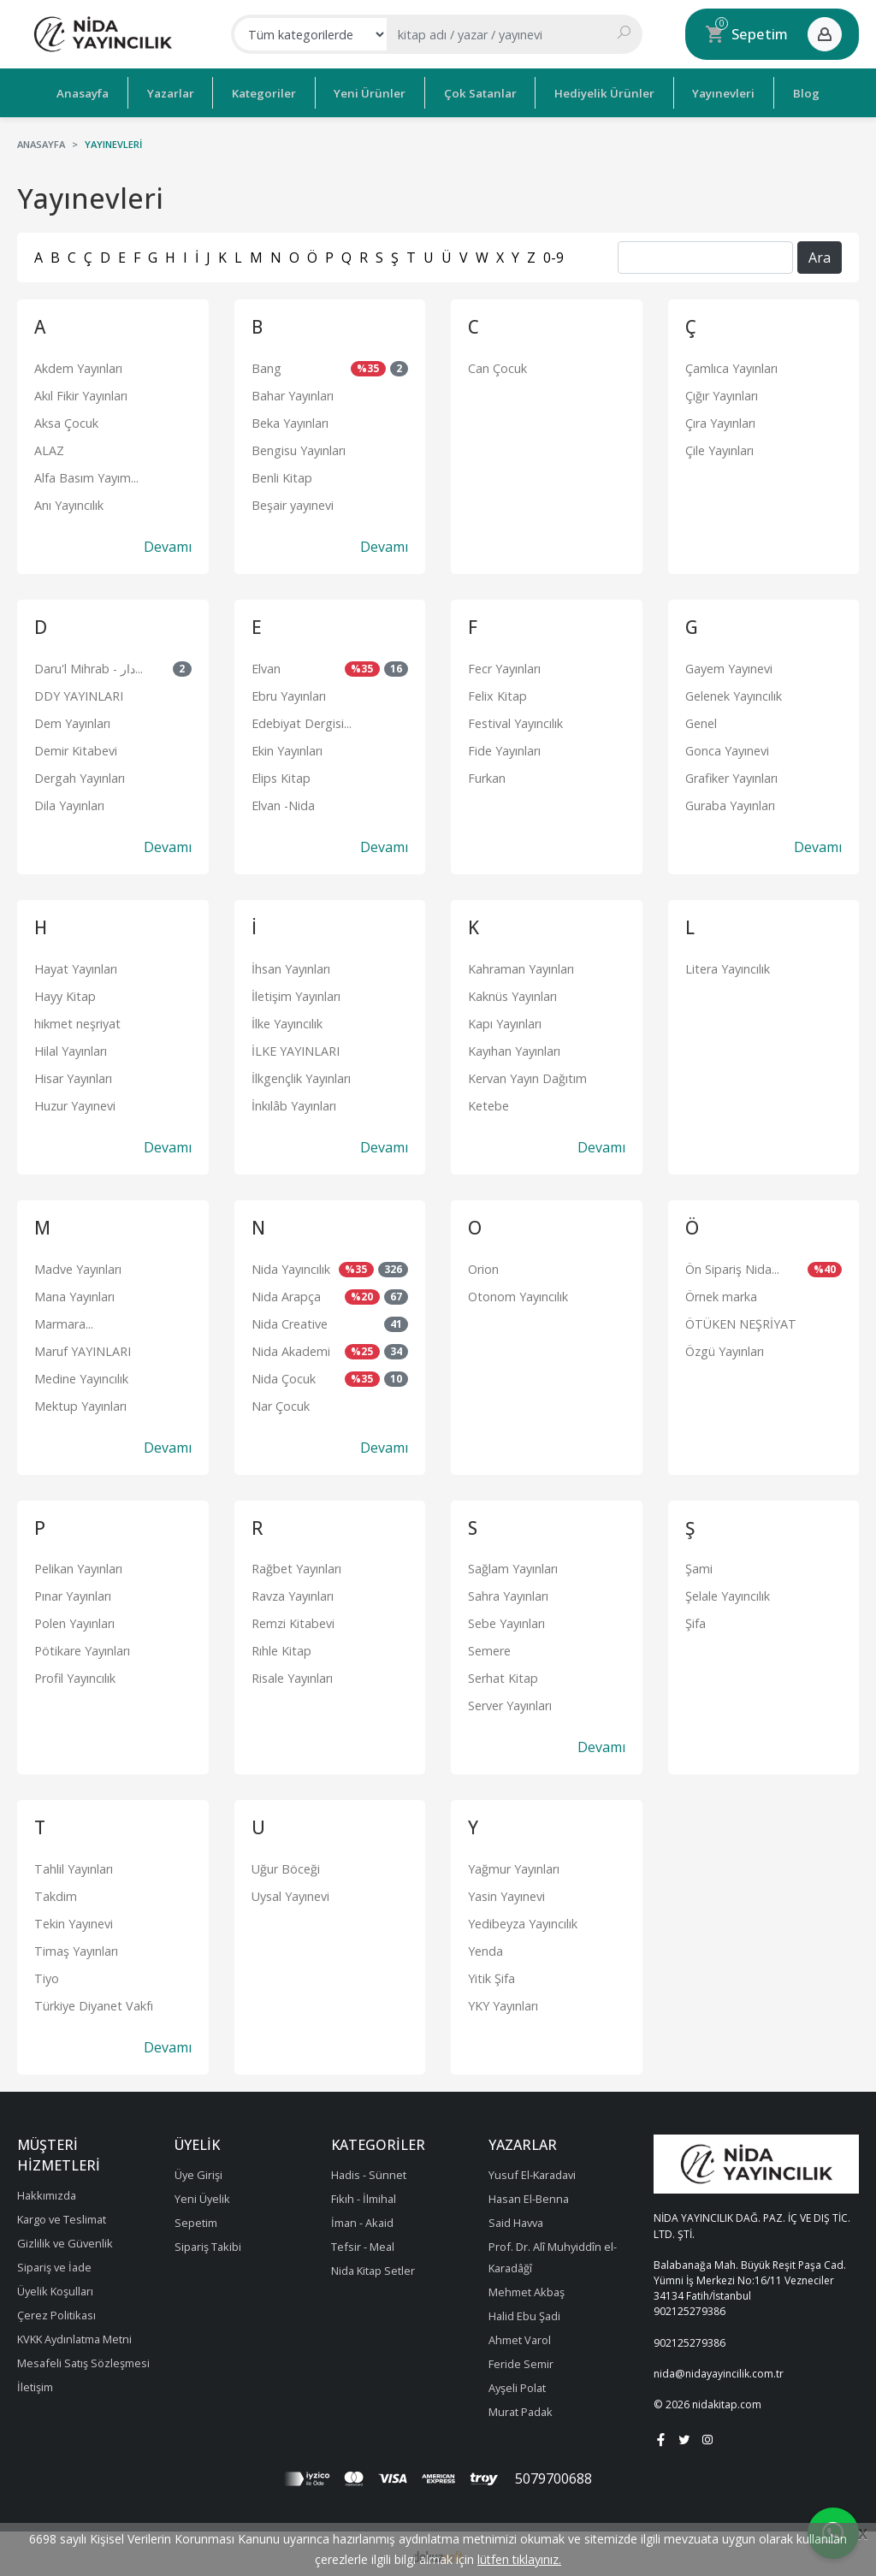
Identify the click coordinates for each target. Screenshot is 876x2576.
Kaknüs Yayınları (512, 993)
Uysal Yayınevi (290, 1894)
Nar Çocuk (281, 1403)
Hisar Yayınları (73, 1075)
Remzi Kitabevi (293, 1621)
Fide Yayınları (504, 747)
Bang (266, 365)
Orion (483, 1266)
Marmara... (63, 1320)
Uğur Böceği (286, 1866)
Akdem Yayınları (78, 365)
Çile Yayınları (719, 447)
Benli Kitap (282, 474)
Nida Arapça (286, 1293)
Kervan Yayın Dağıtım (527, 1075)
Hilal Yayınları (70, 1047)
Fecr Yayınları (504, 665)
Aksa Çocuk (66, 420)
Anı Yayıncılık (69, 502)
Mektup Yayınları (80, 1403)
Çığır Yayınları (721, 392)
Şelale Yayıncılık (727, 1593)
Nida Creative (290, 1320)
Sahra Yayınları (508, 1593)
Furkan (487, 775)
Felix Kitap (497, 692)
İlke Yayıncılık (287, 1020)
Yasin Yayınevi (506, 1894)
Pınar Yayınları (72, 1593)
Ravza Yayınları (293, 1593)
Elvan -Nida (283, 802)
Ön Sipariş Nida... (732, 1266)
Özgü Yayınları (724, 1348)
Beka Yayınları (290, 420)
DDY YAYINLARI (78, 692)
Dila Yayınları (69, 802)
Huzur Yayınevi (74, 1102)
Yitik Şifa (491, 1976)
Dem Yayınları (72, 720)
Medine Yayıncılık (81, 1375)
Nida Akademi (291, 1348)
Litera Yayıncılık (727, 965)
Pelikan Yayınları (78, 1566)
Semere (489, 1648)
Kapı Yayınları (505, 1020)
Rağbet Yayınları (296, 1566)
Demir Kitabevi (75, 747)
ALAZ (49, 447)
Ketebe (488, 1102)
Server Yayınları (510, 1703)
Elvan (266, 665)
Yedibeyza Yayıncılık (522, 1921)
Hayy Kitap (65, 993)
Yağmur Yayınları (513, 1866)
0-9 (553, 254)
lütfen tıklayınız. (519, 2559)
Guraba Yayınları (730, 802)
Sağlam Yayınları (513, 1566)
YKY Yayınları (503, 2003)
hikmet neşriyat (77, 1020)
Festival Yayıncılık (515, 720)
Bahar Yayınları (293, 392)
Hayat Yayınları (75, 965)
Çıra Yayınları (720, 420)
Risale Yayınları (292, 1675)
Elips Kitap (281, 775)
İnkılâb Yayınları (294, 1102)
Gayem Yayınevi (728, 665)
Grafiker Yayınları (731, 775)
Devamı (168, 543)
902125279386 (689, 2308)
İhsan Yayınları (291, 965)
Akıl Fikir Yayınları (80, 392)
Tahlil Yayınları (73, 1866)
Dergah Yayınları (79, 775)
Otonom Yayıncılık (518, 1293)
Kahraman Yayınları (521, 965)
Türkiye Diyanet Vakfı (93, 2003)
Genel (701, 720)
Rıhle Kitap (281, 1648)
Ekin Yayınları (287, 747)
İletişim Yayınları (296, 993)
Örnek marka (721, 1293)
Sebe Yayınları (506, 1621)
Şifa (695, 1621)
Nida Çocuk (284, 1375)
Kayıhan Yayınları (514, 1047)
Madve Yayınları (77, 1266)
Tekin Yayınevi (73, 1921)
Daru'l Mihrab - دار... (88, 665)
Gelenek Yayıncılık (733, 692)
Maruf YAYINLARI (82, 1348)
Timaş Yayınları (76, 1948)
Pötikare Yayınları (82, 1648)
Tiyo (46, 1976)
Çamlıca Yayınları (731, 365)
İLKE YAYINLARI (296, 1047)
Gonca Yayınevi (727, 747)
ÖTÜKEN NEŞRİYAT (740, 1320)
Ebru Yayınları (289, 692)
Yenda (485, 1948)
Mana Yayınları (74, 1293)
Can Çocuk (497, 365)
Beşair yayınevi (293, 502)
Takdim (55, 1894)
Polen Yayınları (74, 1621)
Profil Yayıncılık (74, 1675)
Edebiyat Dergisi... (302, 720)
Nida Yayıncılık (291, 1266)
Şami (699, 1566)
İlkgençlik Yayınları (301, 1075)
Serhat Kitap (503, 1675)
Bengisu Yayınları (299, 447)
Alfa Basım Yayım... (86, 474)
